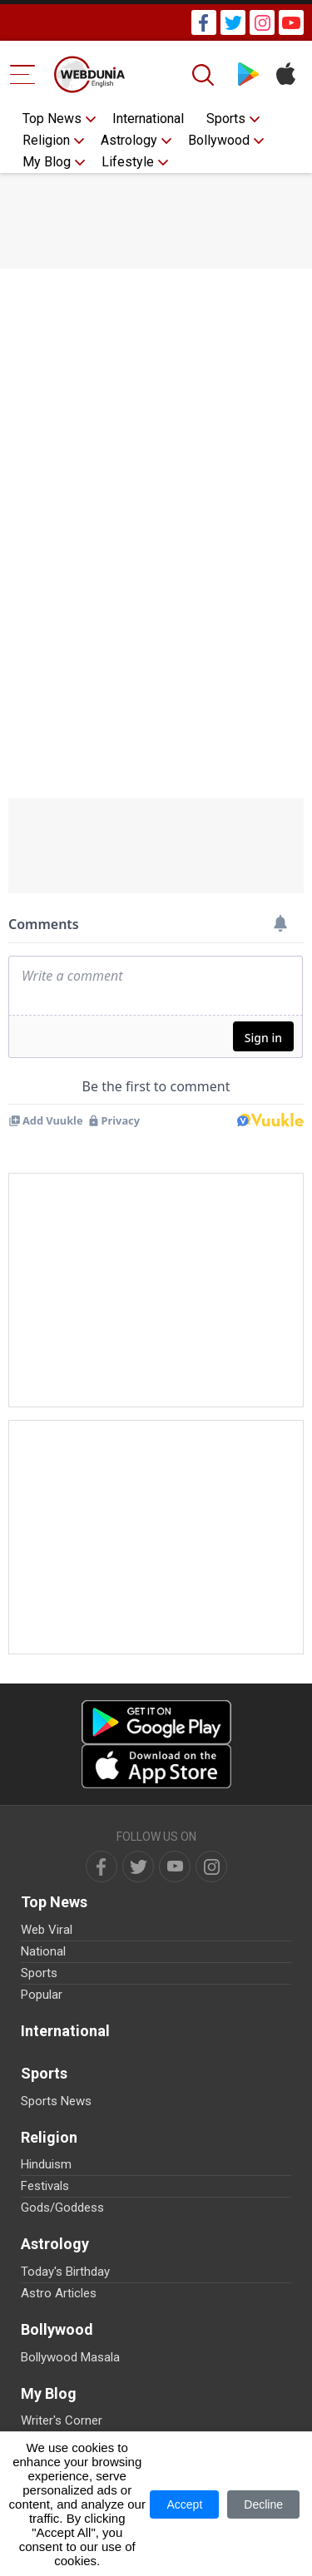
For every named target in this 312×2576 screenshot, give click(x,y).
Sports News (56, 2101)
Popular (41, 1994)
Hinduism (46, 2164)
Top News (52, 118)
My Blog (46, 162)
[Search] (204, 74)
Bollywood (219, 140)
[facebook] (101, 1866)
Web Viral (46, 1929)
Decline (263, 2504)
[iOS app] (156, 1766)
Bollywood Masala (70, 2357)
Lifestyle (128, 162)
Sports (225, 118)
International (148, 118)
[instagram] (211, 1866)
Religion (46, 140)
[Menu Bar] (22, 74)
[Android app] (156, 1722)
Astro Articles (59, 2293)
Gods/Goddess (62, 2207)
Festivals (45, 2185)
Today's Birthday (65, 2271)
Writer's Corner (61, 2420)
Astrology (129, 140)
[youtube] (175, 1866)
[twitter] (138, 1866)
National (43, 1951)
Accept (184, 2504)
